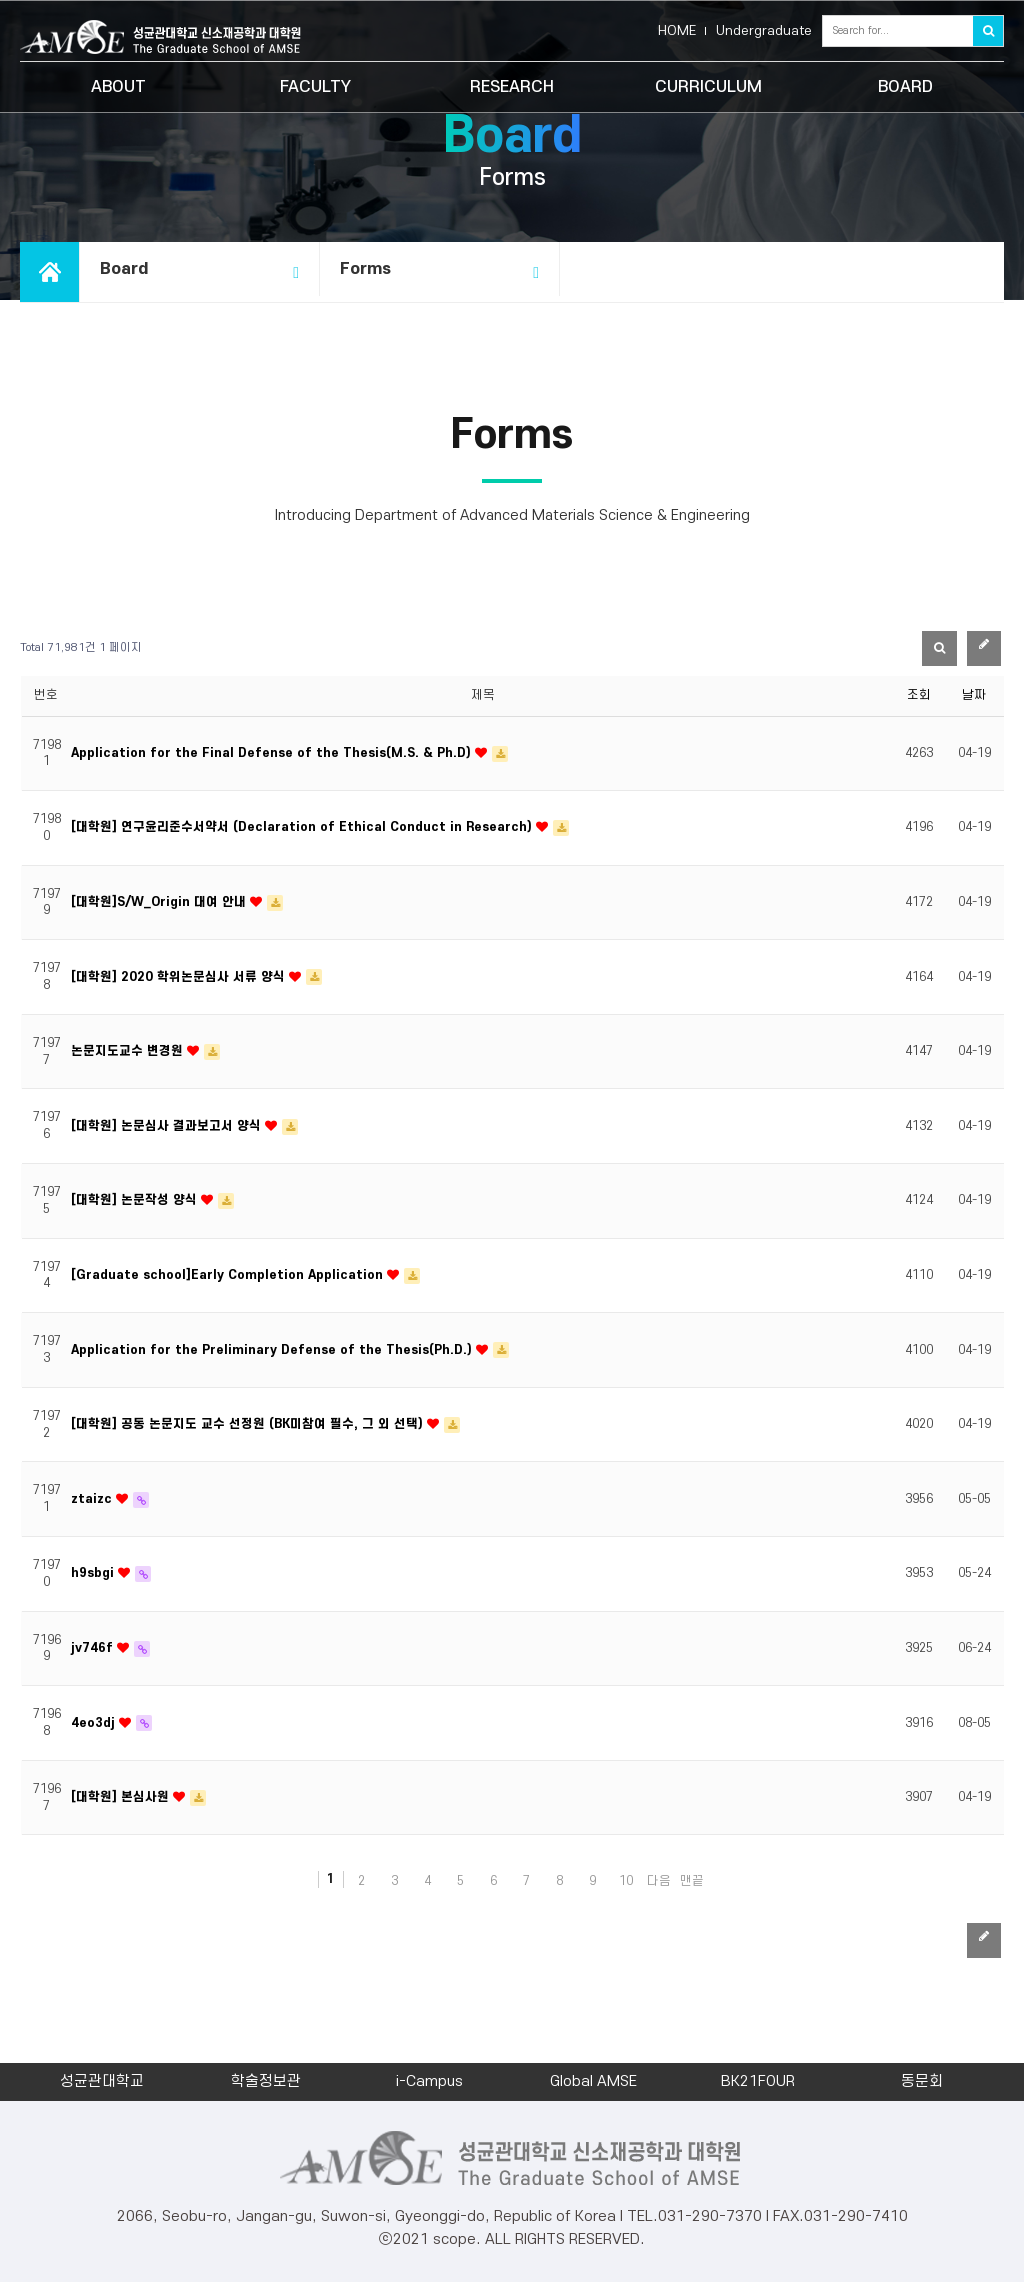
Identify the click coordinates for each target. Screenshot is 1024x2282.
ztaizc (93, 1499)
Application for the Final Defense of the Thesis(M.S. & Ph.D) (273, 753)
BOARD (905, 87)
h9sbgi (94, 1573)
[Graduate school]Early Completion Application (229, 1275)
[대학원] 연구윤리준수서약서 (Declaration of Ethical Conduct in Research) (303, 827)
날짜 (974, 695)
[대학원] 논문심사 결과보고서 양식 (168, 1126)
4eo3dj (95, 1723)
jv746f (94, 1648)
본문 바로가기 (0, 0)
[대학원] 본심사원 (122, 1797)
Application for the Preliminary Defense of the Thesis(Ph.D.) (273, 1350)
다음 (659, 1881)
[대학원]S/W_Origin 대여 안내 (160, 902)
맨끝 (692, 1881)
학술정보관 (266, 2081)
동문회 (922, 2081)
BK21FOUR (758, 2081)
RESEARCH (512, 87)
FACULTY (315, 87)
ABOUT (118, 87)
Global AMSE (593, 2081)
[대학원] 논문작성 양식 (136, 1200)
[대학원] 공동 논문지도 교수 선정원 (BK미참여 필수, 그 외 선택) (249, 1424)
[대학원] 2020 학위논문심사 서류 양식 (180, 977)
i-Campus (429, 2081)
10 (626, 1881)
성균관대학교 (102, 2081)
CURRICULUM (708, 87)
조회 (919, 695)
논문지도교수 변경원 (129, 1051)
